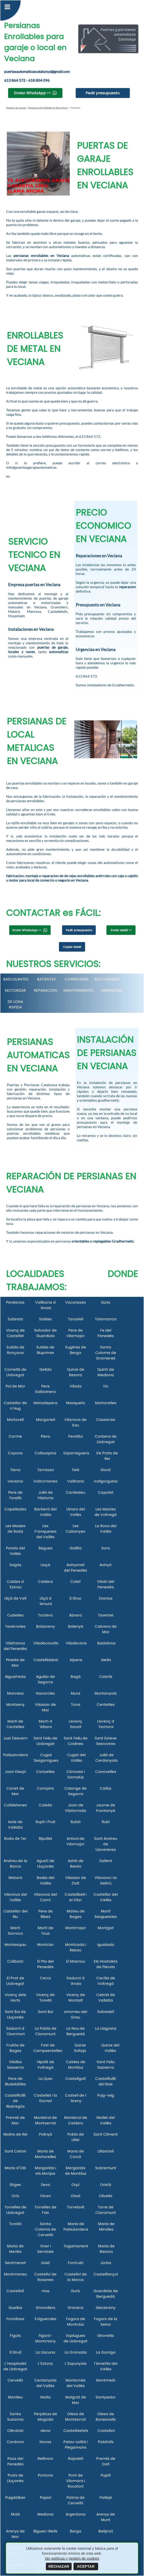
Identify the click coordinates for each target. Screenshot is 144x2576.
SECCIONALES (107, 979)
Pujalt (106, 2475)
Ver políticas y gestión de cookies (72, 2558)
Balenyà (75, 1626)
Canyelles (45, 1771)
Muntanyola (105, 1693)
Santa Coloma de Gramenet (105, 1353)
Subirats (15, 1319)
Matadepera (45, 1402)
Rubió (76, 1821)
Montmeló (105, 2380)
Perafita (75, 1436)
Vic (105, 1386)
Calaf (75, 1581)
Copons (15, 1453)
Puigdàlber (15, 2497)
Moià (15, 2514)
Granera (75, 2307)
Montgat (106, 1927)
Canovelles (105, 1771)
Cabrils (105, 1676)
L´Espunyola (76, 2363)
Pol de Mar (15, 1386)
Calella (45, 1805)
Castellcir (106, 2430)
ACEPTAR (86, 2566)
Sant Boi (45, 2011)
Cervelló (15, 2380)
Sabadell (105, 2011)
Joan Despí (15, 1771)
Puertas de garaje (16, 107)
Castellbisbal (45, 1659)
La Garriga (105, 2352)
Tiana (15, 1469)
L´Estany (45, 2363)
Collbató (15, 1961)
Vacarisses (75, 1302)
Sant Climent (106, 2134)
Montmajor (75, 1927)
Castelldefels (75, 2430)
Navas (45, 2441)
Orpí (75, 2184)
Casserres (105, 1419)
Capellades (15, 1509)
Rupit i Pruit (45, 1821)
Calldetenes (15, 1805)
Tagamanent (75, 2246)
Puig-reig (105, 2095)
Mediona (45, 2514)
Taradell (75, 1319)
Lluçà (45, 1564)
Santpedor (106, 2397)
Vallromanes (45, 1481)
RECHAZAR (58, 2566)
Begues (45, 1548)
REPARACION (45, 990)
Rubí (106, 1821)
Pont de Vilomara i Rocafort (75, 2481)
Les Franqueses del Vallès (45, 1531)
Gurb (75, 2290)
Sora (105, 1548)
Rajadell (75, 2458)
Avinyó (106, 1564)
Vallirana (75, 1481)
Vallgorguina (106, 1481)
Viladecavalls (45, 1643)
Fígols (15, 2335)
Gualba (15, 2307)
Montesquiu (15, 1944)
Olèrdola (15, 2430)
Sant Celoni (15, 2151)
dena (45, 2430)
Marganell (45, 1419)
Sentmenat (15, 2262)
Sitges (15, 2184)
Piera (45, 1436)
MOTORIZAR (15, 990)
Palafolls (106, 2441)
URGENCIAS (111, 990)
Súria (105, 1302)
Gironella (105, 2335)
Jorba (105, 2262)
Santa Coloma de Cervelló (45, 2229)
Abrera (75, 1615)
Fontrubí (75, 2262)
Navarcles (45, 1693)
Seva (45, 2184)
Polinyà (45, 2134)
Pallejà (105, 2497)
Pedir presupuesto (103, 93)
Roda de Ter (15, 1838)
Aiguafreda (15, 1676)
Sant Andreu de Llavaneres (105, 1844)
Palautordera (15, 1754)
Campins (45, 1788)
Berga (75, 2531)
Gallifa (76, 1548)
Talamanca (106, 1319)
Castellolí (15, 2290)
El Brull (15, 2352)
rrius (45, 2290)
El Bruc (75, 1598)
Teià (75, 1469)
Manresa (15, 1693)
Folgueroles (45, 2318)
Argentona (76, 2514)
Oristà (105, 2184)
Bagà (76, 1676)
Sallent (105, 1860)
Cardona (15, 2441)
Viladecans (76, 1643)
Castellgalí (75, 2078)
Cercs (45, 1978)
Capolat (105, 1492)
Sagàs (15, 1564)
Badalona (106, 1643)
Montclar (45, 1944)
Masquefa (75, 1402)
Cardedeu (75, 1492)
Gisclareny (105, 2307)
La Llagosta (105, 2028)
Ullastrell (106, 2151)
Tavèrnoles (15, 1626)
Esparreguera (76, 1453)
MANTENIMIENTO (78, 990)
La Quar (45, 2078)
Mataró (15, 1877)
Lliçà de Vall (15, 1598)
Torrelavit (75, 2207)
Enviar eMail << (121, 930)
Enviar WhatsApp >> (35, 93)
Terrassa (45, 1469)
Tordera (45, 1615)
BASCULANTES (16, 979)
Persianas (15, 1302)
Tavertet (106, 1615)
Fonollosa (15, 2318)
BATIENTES (46, 979)
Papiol (45, 2497)
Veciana (15, 1481)
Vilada (76, 1386)
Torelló (15, 2223)
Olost (75, 2195)
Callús (105, 1788)
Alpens (76, 1659)
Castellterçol (106, 2274)
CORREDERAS (77, 979)
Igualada (105, 1944)
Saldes (45, 1319)
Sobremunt (105, 2168)
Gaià (45, 2262)
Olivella (105, 2195)
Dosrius (106, 1598)
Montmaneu (15, 2274)
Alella (106, 1659)
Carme (15, 1436)
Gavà (106, 1469)
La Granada (75, 2352)
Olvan (45, 2195)
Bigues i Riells (45, 2531)
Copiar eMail (72, 947)
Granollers (45, 2307)
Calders (45, 1581)
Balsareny (45, 1626)
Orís (15, 2195)
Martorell (15, 1419)
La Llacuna (45, 2352)
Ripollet (45, 1838)
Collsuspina (45, 1453)
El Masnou (75, 1961)
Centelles (106, 1704)
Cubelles (15, 1615)
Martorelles (105, 1402)
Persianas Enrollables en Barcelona (48, 107)
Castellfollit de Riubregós (15, 2101)
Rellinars (45, 2458)
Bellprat (105, 2531)
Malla (45, 2397)
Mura (75, 1693)
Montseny (15, 1704)
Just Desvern (15, 1738)
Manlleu (15, 2397)
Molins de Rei (15, 2134)
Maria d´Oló (15, 2168)
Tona (75, 1704)
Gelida (45, 1369)
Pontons (45, 2475)
